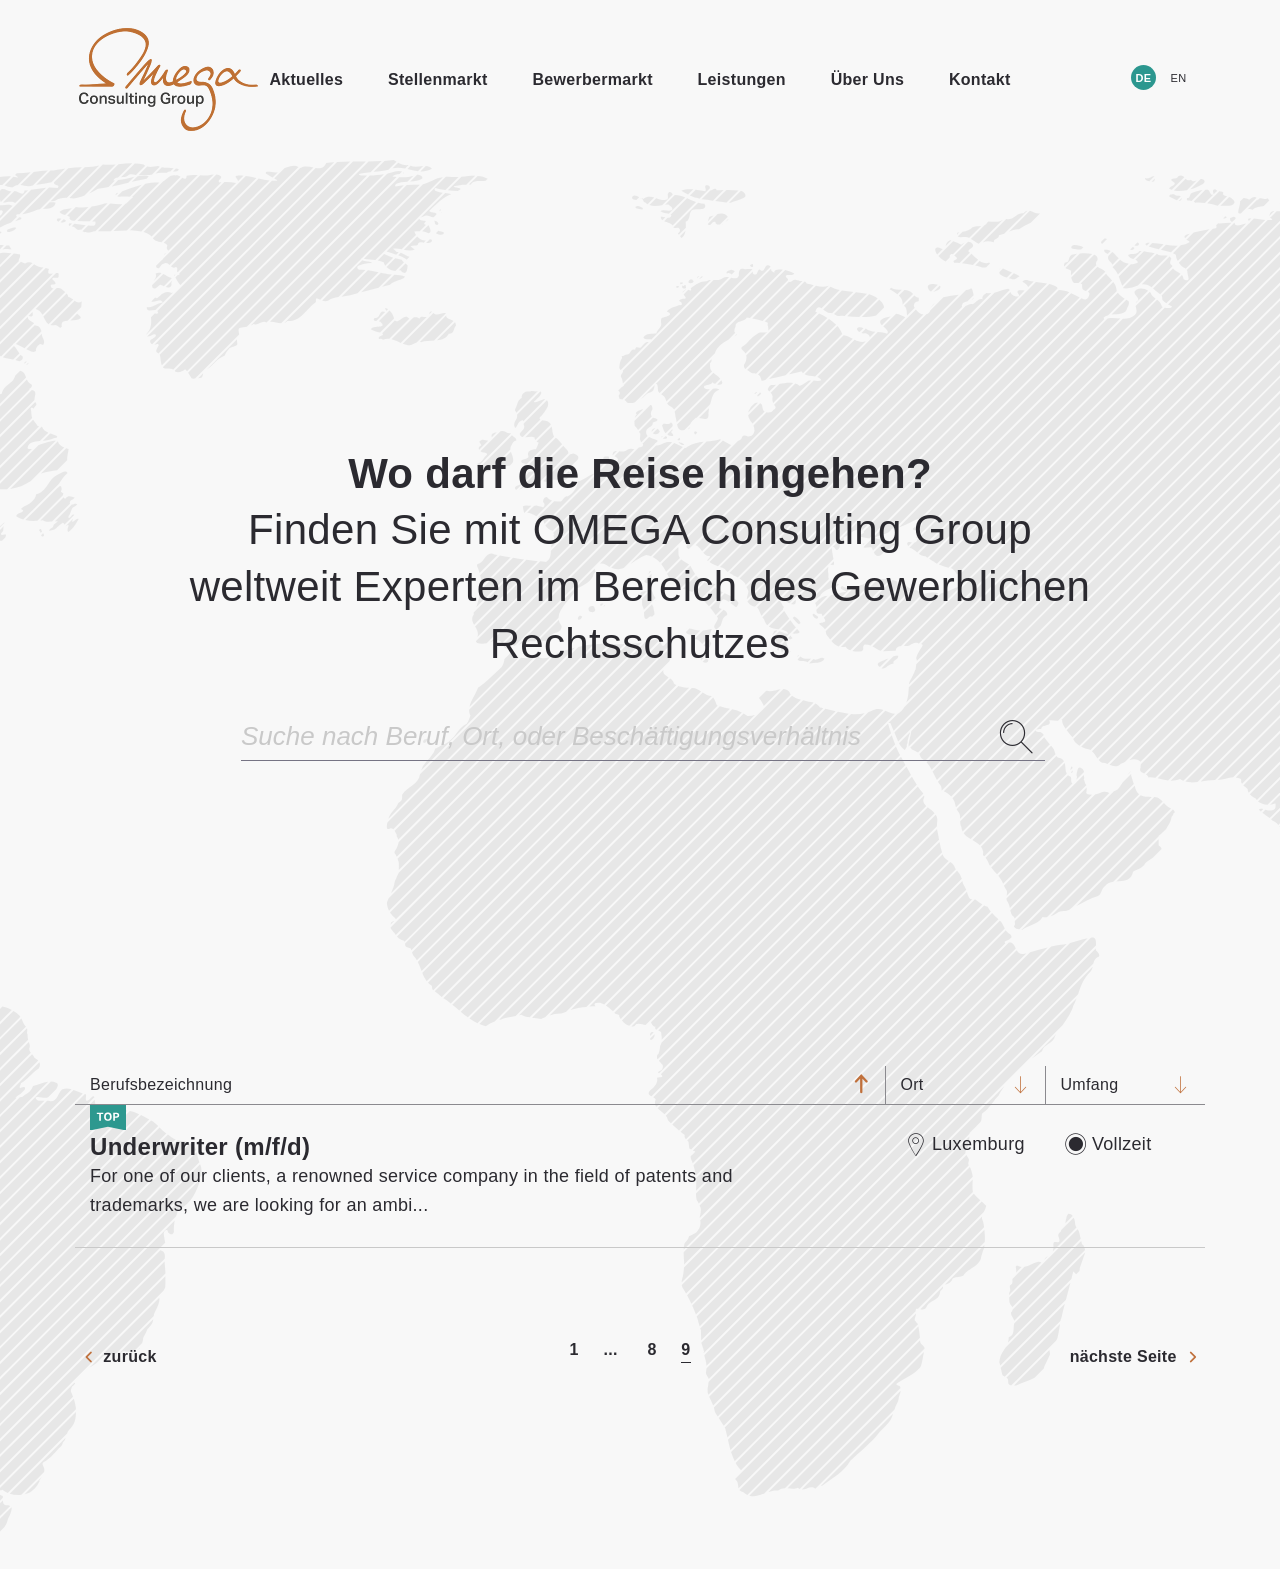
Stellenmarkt (438, 79)
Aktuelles (306, 79)
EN (1179, 78)
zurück (129, 1356)
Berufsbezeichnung (465, 1085)
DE (1144, 78)
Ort (950, 1085)
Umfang (1111, 1085)
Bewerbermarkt (592, 79)
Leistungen (742, 79)
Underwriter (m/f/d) (200, 1146)
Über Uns (868, 79)
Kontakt (980, 79)
